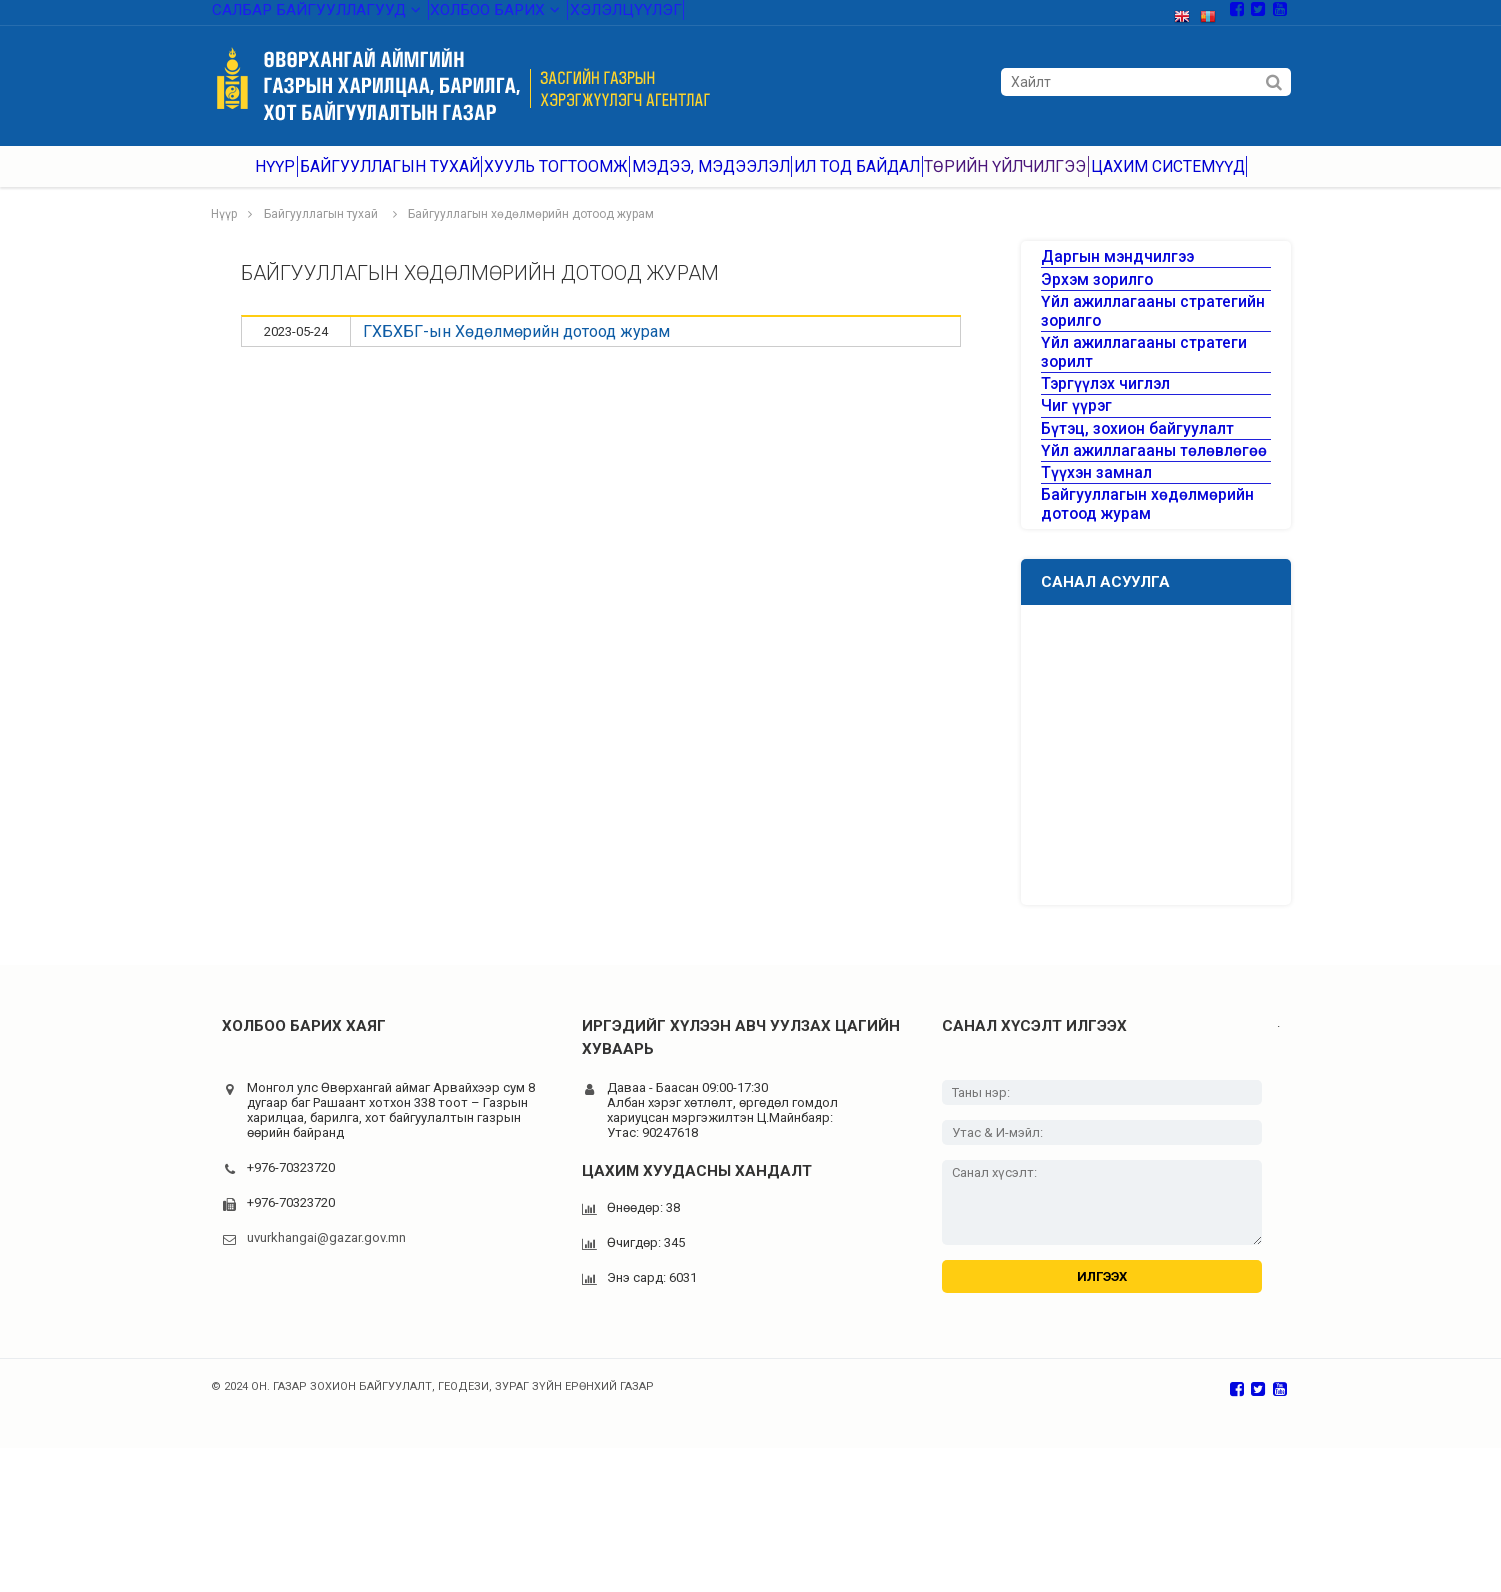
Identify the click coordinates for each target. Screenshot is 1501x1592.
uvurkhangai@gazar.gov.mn (326, 1368)
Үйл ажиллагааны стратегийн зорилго (1137, 363)
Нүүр (282, 179)
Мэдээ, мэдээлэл (716, 179)
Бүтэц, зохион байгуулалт (1123, 514)
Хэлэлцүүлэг (590, 14)
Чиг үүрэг (1071, 478)
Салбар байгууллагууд (305, 14)
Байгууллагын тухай (402, 179)
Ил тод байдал (864, 179)
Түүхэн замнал (1088, 586)
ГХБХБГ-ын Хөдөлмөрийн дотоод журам (516, 351)
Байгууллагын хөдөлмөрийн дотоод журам (531, 234)
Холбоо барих (466, 14)
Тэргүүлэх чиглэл (1095, 442)
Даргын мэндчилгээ (1107, 283)
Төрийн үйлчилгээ (1012, 179)
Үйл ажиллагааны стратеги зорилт (1153, 406)
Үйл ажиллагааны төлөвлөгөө (1135, 550)
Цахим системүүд (1171, 179)
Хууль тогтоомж (564, 179)
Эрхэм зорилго (1088, 319)
